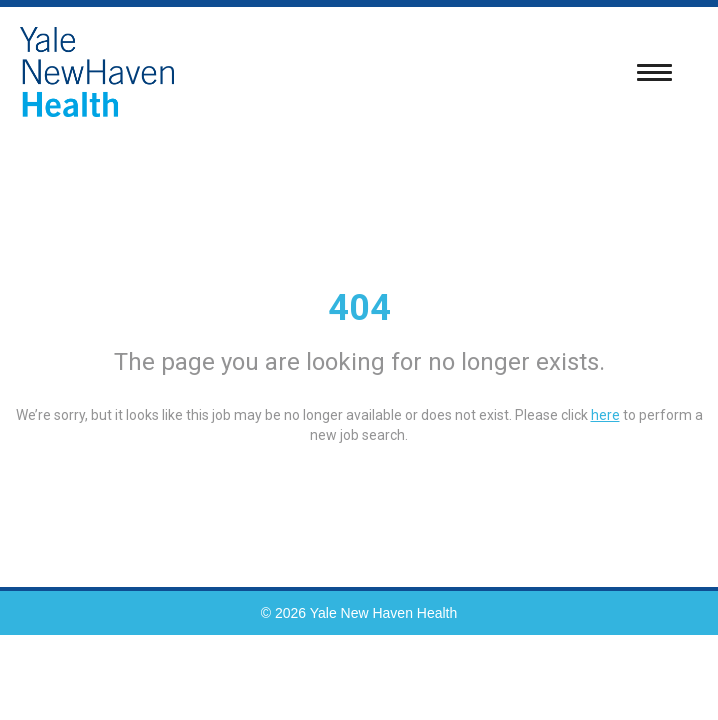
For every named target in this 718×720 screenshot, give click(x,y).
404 (359, 308)
